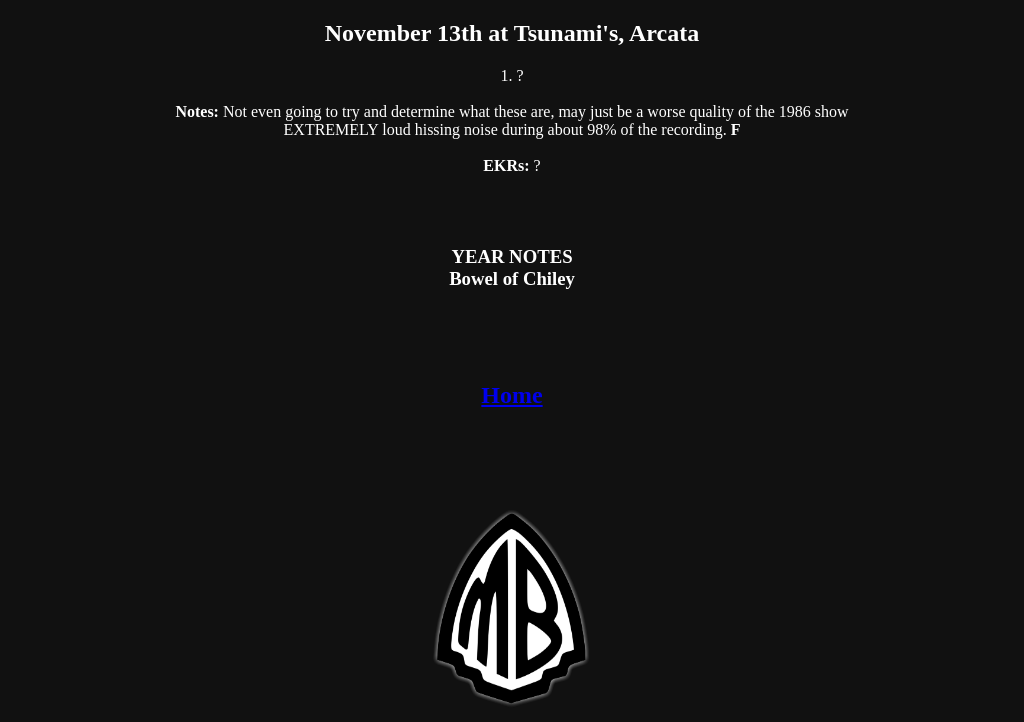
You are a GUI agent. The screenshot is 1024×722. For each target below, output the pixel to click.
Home (511, 395)
